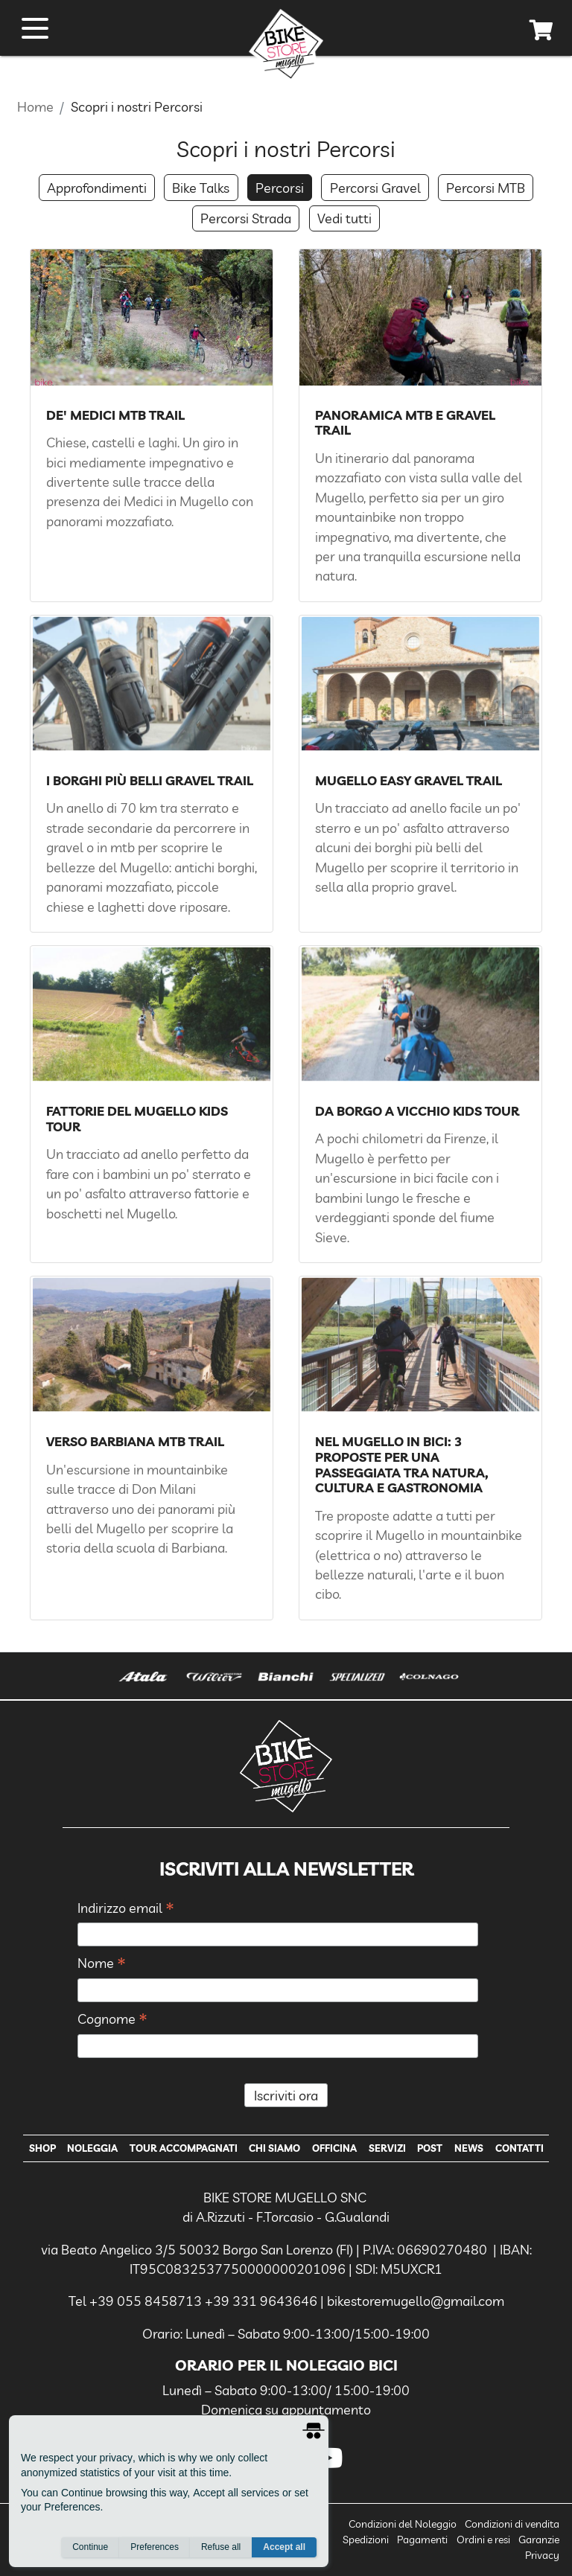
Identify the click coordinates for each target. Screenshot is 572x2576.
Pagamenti (422, 2539)
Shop (42, 2148)
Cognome (112, 2019)
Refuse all (221, 2547)
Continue (90, 2547)
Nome (101, 1964)
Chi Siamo (274, 2148)
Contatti (519, 2148)
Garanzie (538, 2539)
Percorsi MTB (485, 187)
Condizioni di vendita (512, 2524)
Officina (334, 2148)
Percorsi (279, 187)
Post (429, 2148)
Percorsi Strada (245, 218)
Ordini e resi (483, 2539)
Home (35, 106)
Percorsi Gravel (375, 187)
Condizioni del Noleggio (403, 2524)
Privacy (542, 2555)
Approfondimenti (97, 187)
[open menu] (35, 28)
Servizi (387, 2148)
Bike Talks (200, 187)
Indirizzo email (125, 1908)
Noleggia (92, 2148)
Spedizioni (366, 2539)
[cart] (541, 33)
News (468, 2148)
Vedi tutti (344, 218)
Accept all (284, 2547)
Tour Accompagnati (184, 2148)
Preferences (154, 2547)
